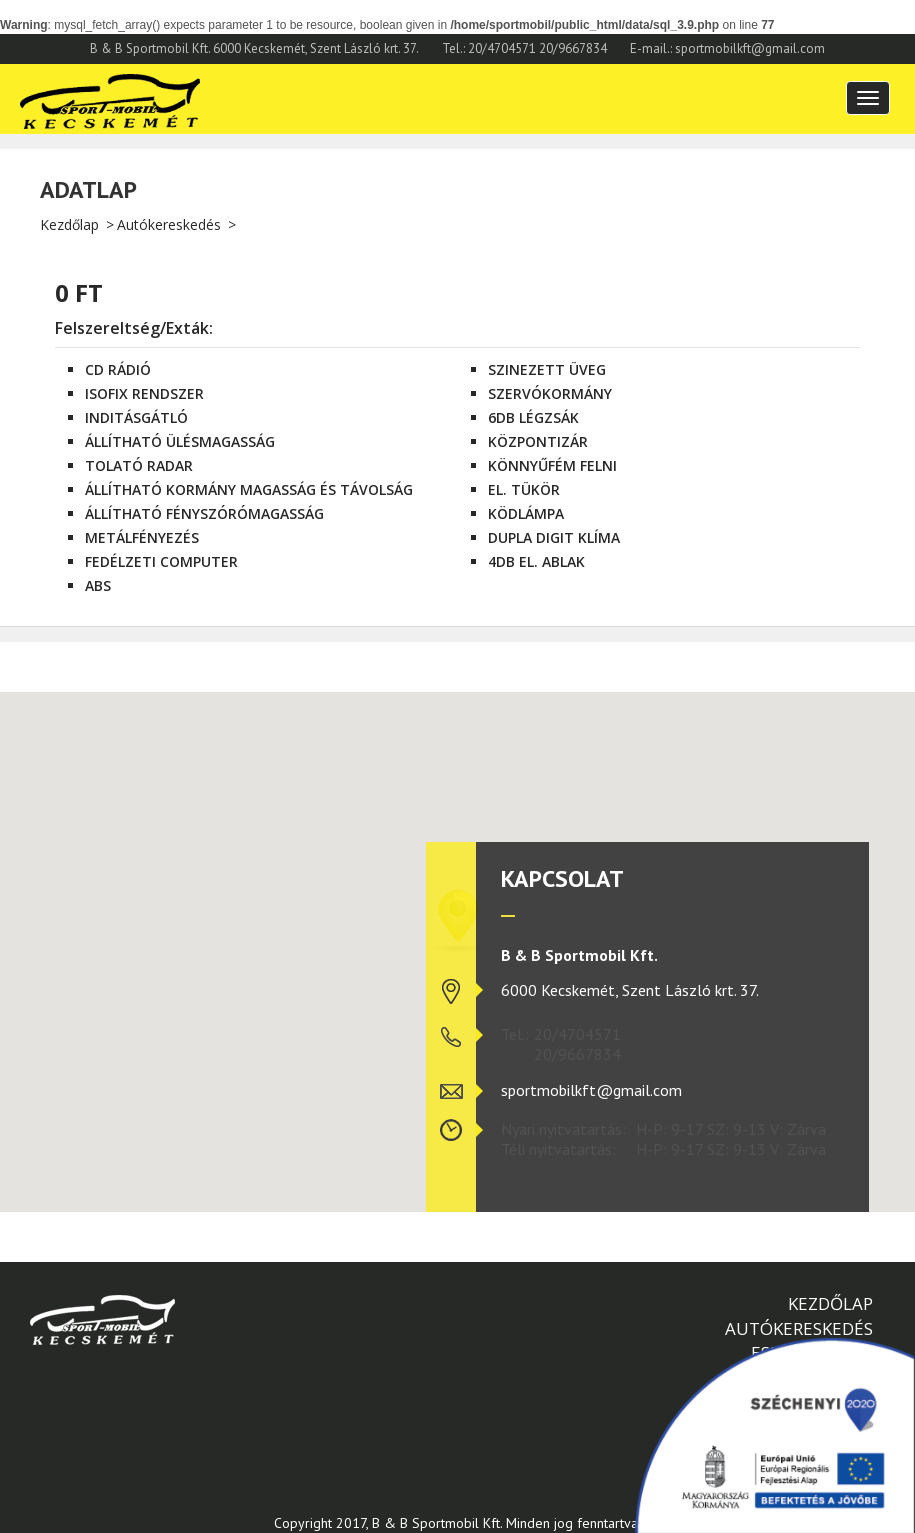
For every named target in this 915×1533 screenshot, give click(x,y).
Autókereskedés (169, 224)
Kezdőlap (69, 224)
